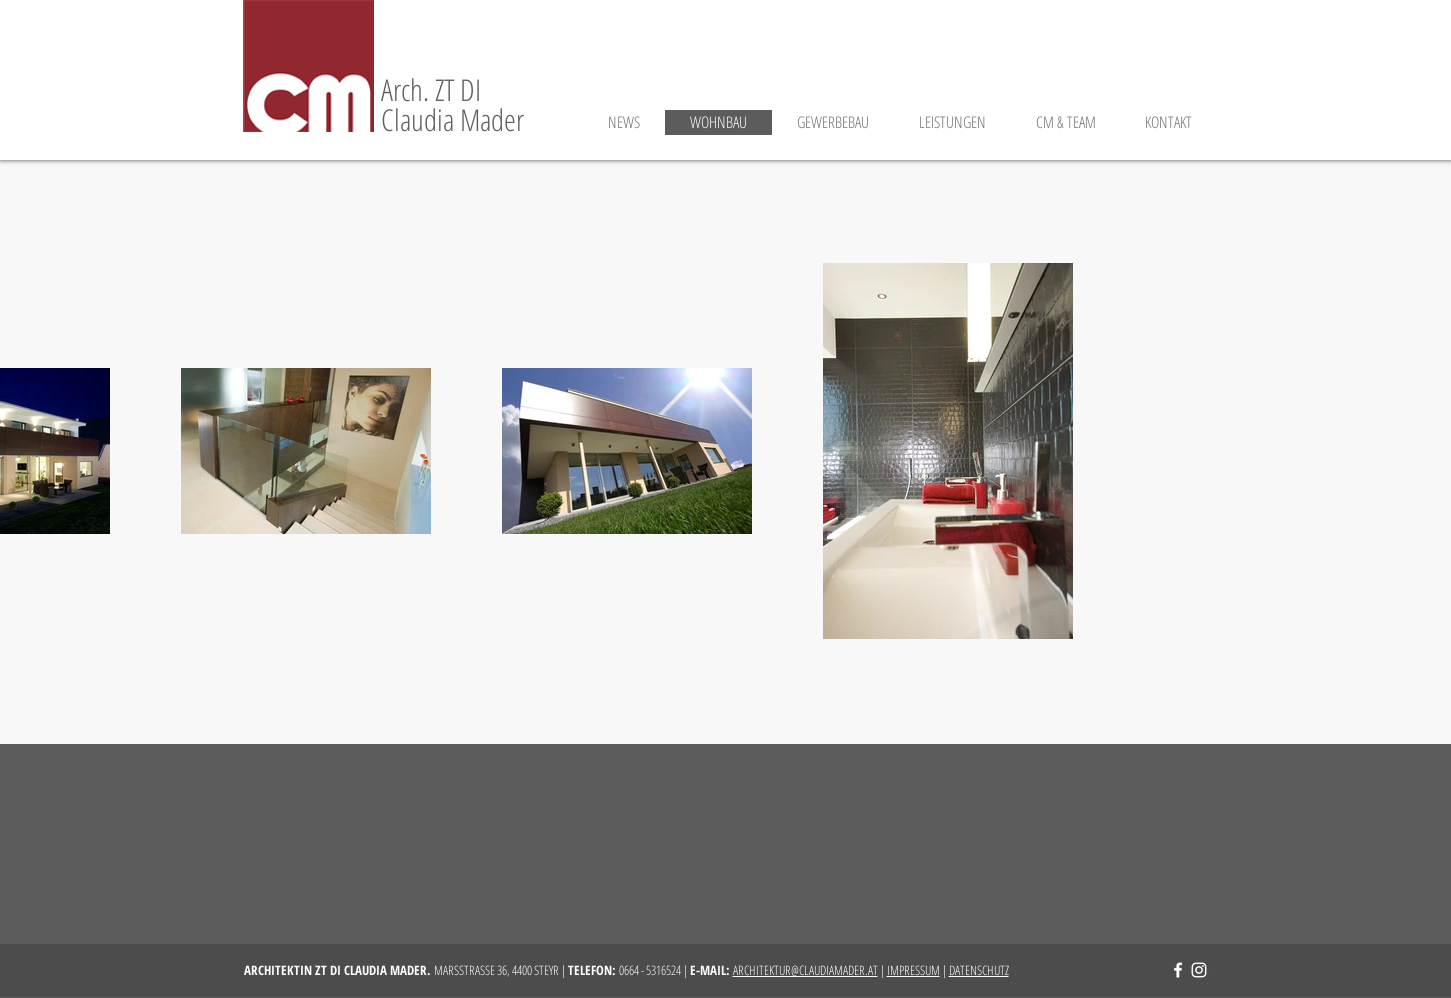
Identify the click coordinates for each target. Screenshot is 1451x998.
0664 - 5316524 (650, 970)
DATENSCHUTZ (979, 970)
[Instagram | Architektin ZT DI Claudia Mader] (1199, 970)
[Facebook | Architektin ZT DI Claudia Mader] (1178, 970)
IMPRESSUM (913, 970)
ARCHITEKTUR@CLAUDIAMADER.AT (805, 970)
